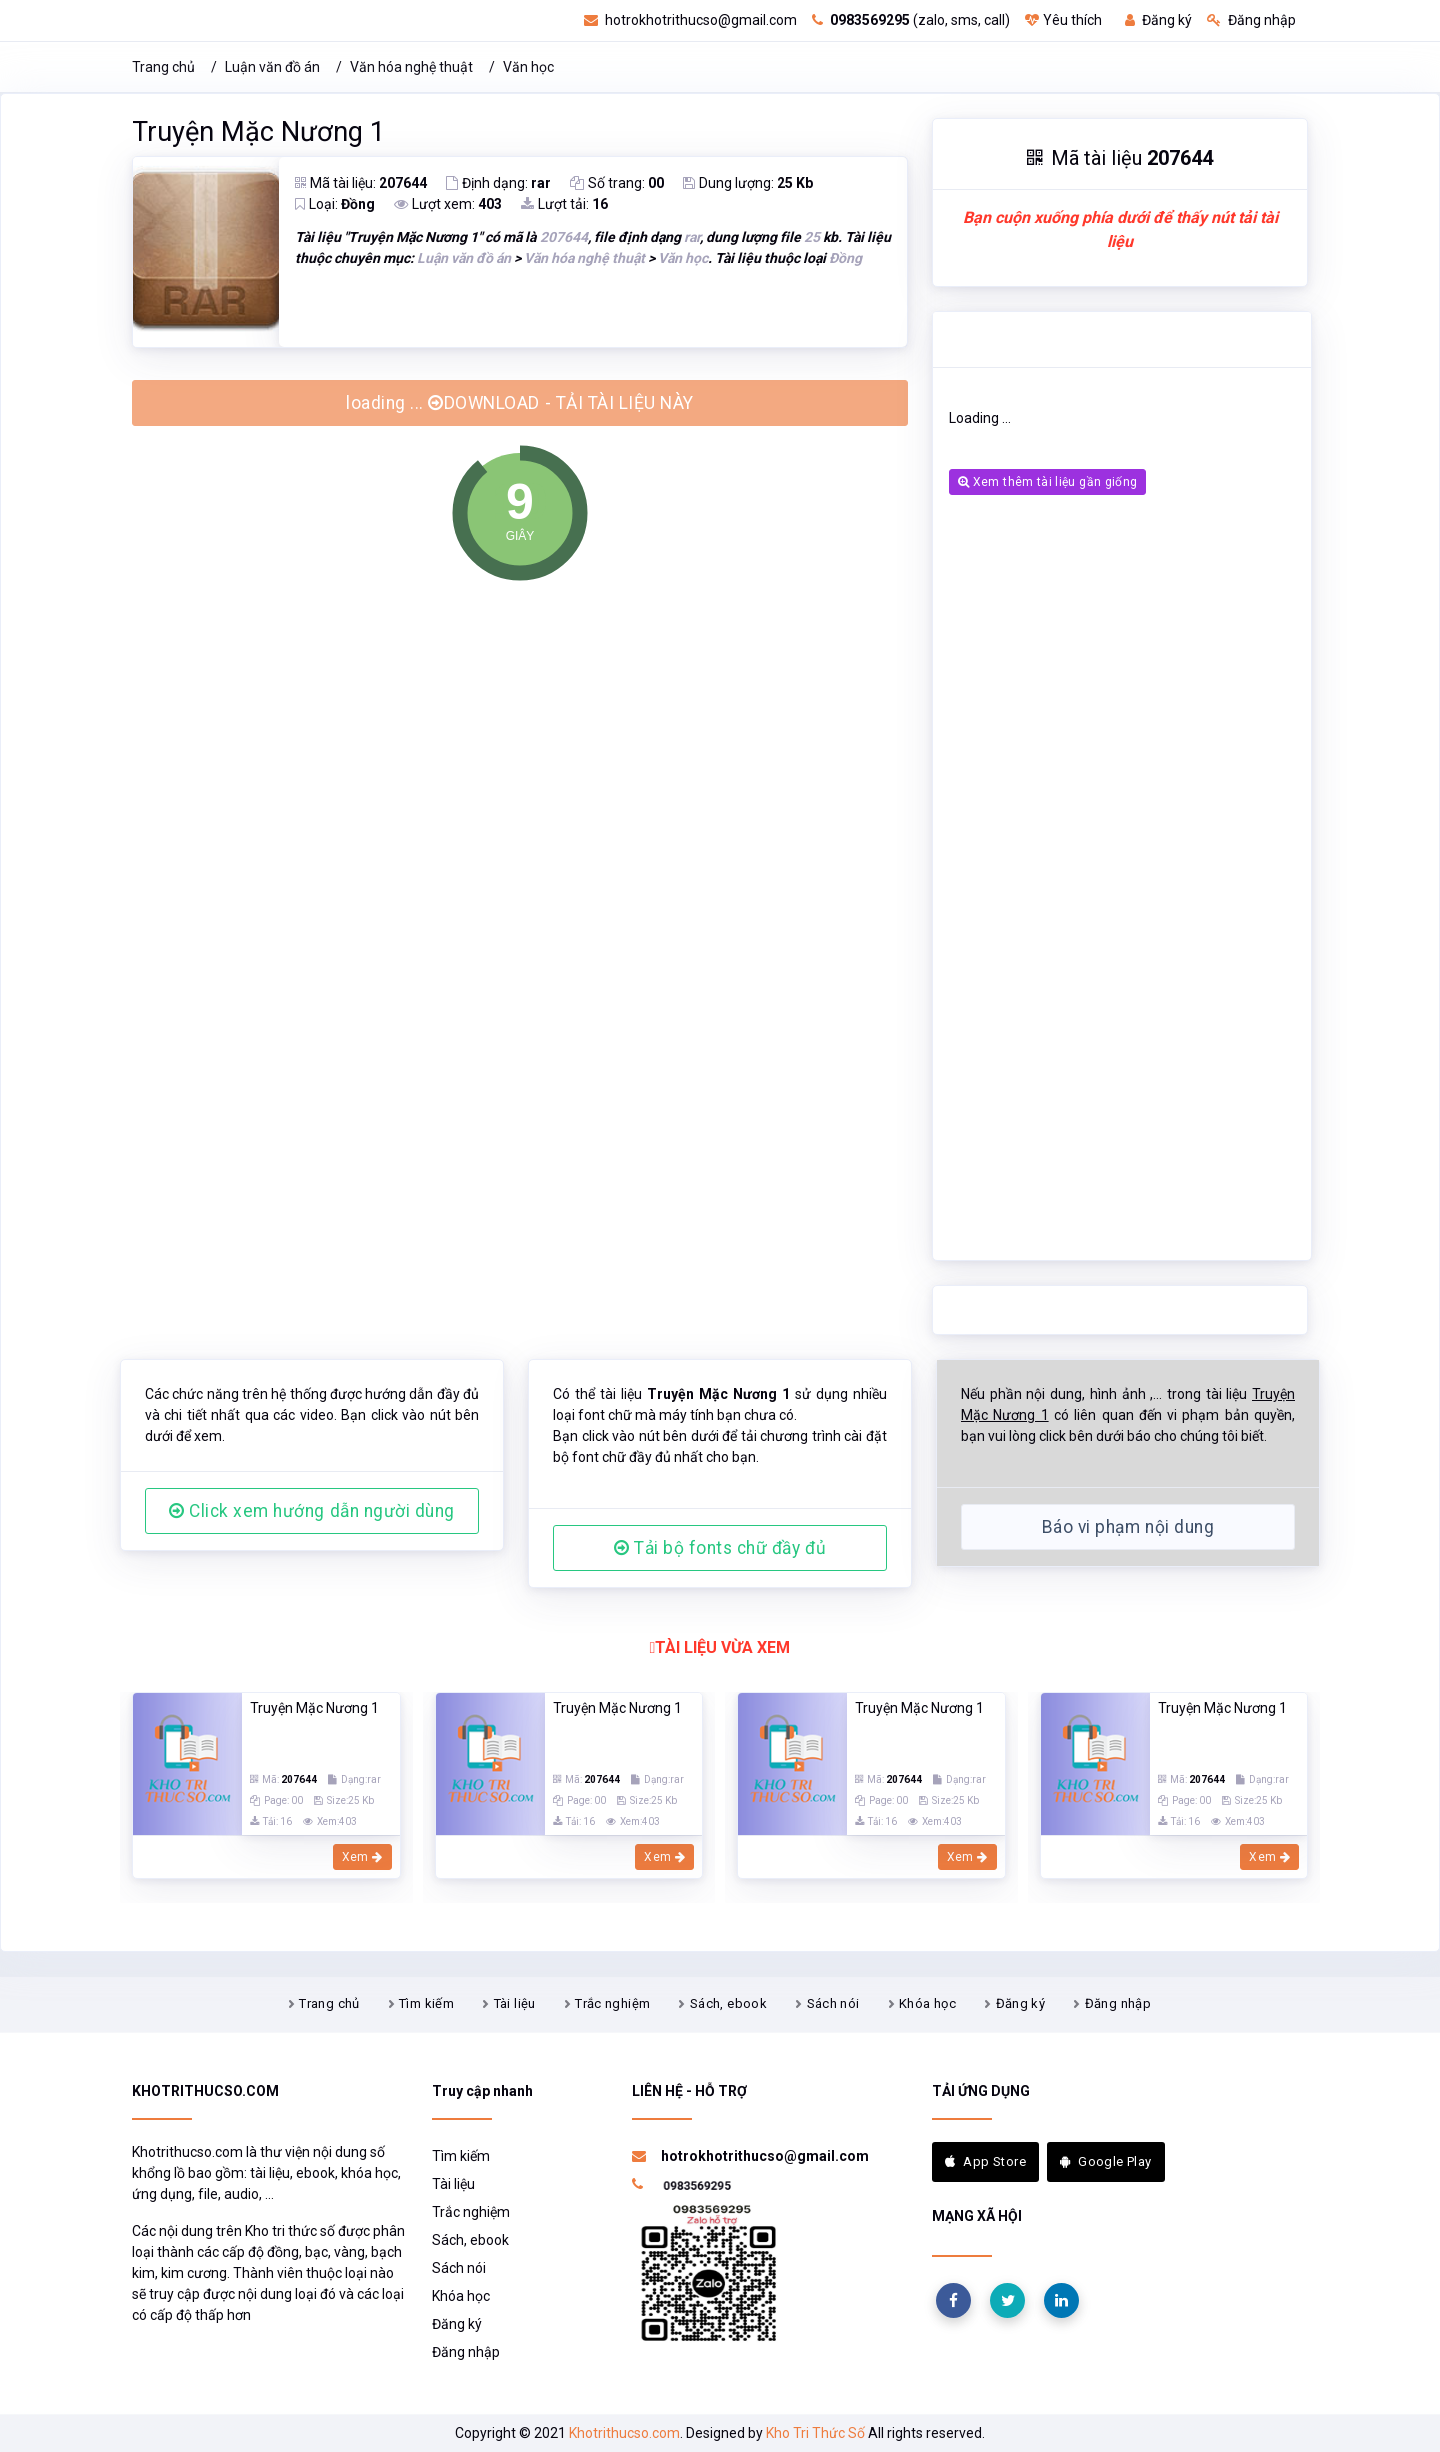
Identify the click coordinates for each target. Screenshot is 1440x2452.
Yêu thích (1063, 20)
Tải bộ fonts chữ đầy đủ (720, 1548)
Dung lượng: (748, 183)
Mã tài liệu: (361, 183)
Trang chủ (163, 67)
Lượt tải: (564, 204)
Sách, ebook (728, 2003)
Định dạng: (498, 183)
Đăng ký (1158, 20)
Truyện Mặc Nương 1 (258, 132)
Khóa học (927, 2003)
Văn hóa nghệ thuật (411, 67)
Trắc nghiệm (612, 2003)
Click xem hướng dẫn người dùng (312, 1511)
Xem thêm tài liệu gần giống (1047, 482)
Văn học (528, 67)
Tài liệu (515, 2003)
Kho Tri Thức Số (815, 2433)
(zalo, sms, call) (911, 20)
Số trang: (617, 183)
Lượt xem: (448, 204)
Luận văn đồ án (272, 67)
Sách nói (833, 2003)
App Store (985, 2161)
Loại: (335, 204)
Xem (362, 1857)
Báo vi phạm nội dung (1128, 1527)
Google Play (1106, 2161)
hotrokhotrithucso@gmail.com (690, 20)
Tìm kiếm (426, 2003)
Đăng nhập (1251, 20)
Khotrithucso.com (624, 2433)
